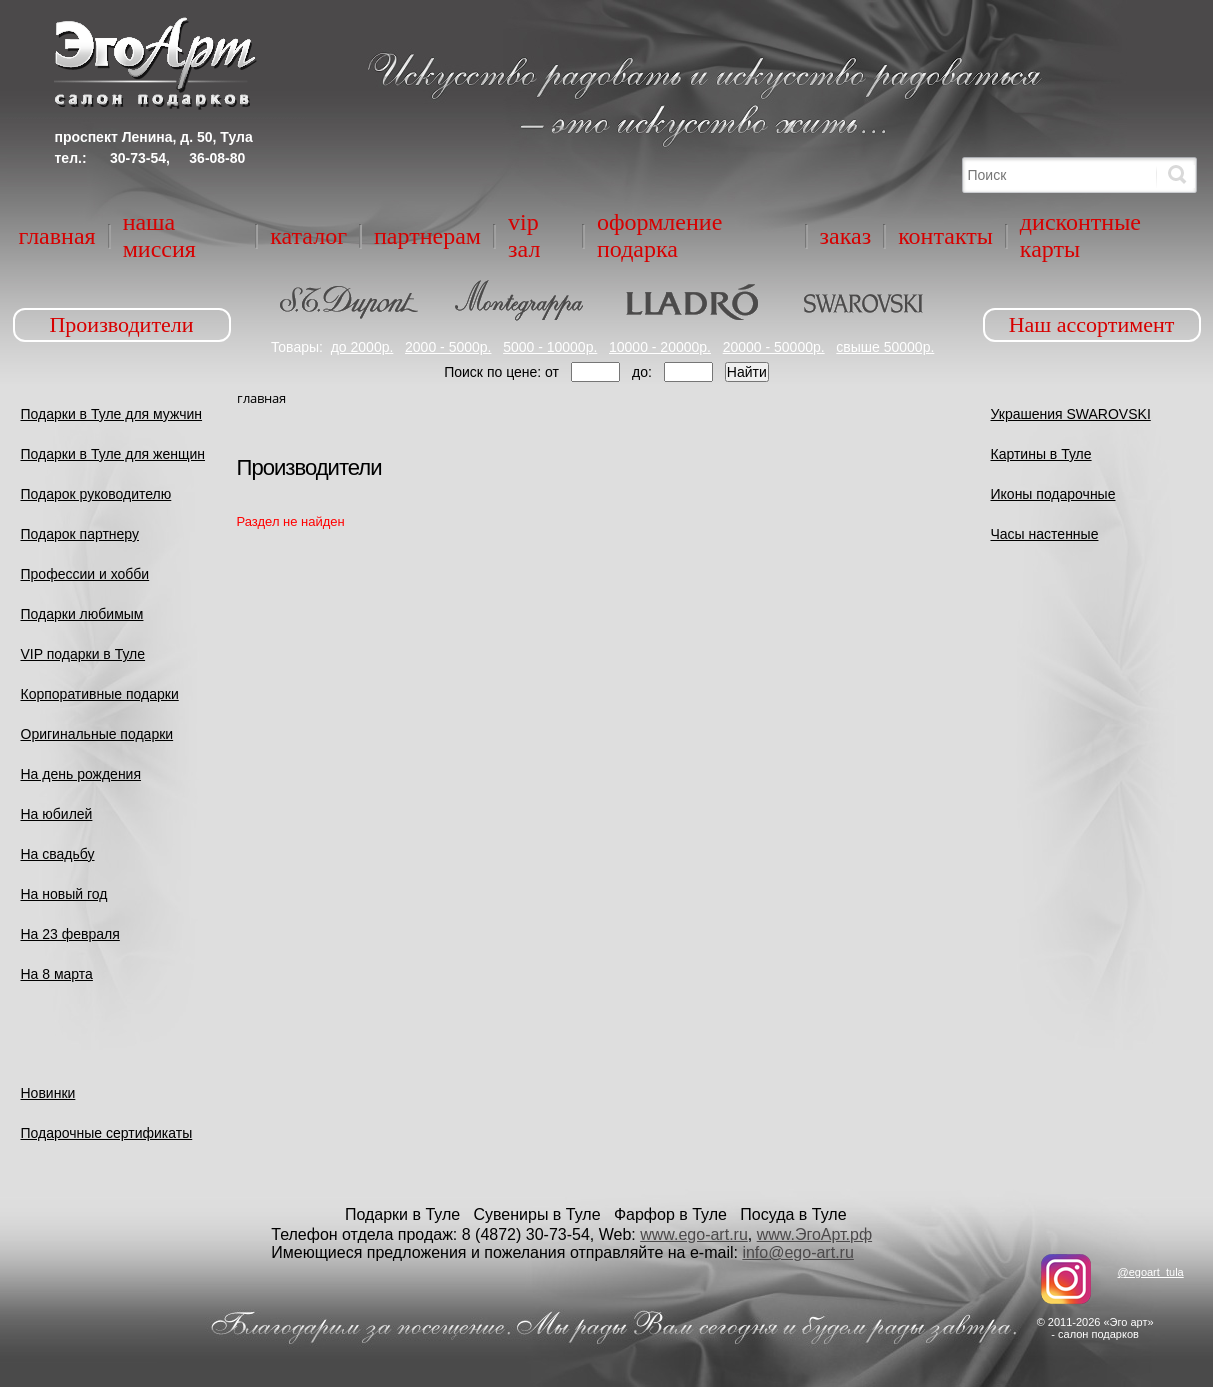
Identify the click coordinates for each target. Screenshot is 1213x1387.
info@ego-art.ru (797, 1252)
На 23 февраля (70, 934)
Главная (57, 236)
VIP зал (524, 235)
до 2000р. (362, 347)
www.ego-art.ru (694, 1234)
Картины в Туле (1041, 454)
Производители (121, 324)
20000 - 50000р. (774, 347)
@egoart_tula (1150, 1272)
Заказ (846, 236)
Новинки (48, 1093)
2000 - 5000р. (448, 347)
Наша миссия (159, 235)
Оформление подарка (659, 235)
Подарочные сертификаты (107, 1133)
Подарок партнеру (80, 534)
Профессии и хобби (85, 574)
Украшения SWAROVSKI (1071, 414)
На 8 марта (57, 974)
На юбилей (57, 814)
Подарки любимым (82, 614)
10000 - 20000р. (660, 347)
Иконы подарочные (1053, 494)
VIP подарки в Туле (83, 654)
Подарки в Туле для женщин (113, 454)
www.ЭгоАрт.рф (814, 1234)
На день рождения (81, 774)
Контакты (945, 236)
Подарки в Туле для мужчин (112, 414)
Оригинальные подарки (97, 734)
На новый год (64, 894)
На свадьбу (58, 854)
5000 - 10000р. (550, 347)
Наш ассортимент (1092, 324)
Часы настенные (1045, 534)
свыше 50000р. (885, 347)
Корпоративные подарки (100, 694)
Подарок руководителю (96, 494)
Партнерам (427, 236)
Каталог (308, 236)
